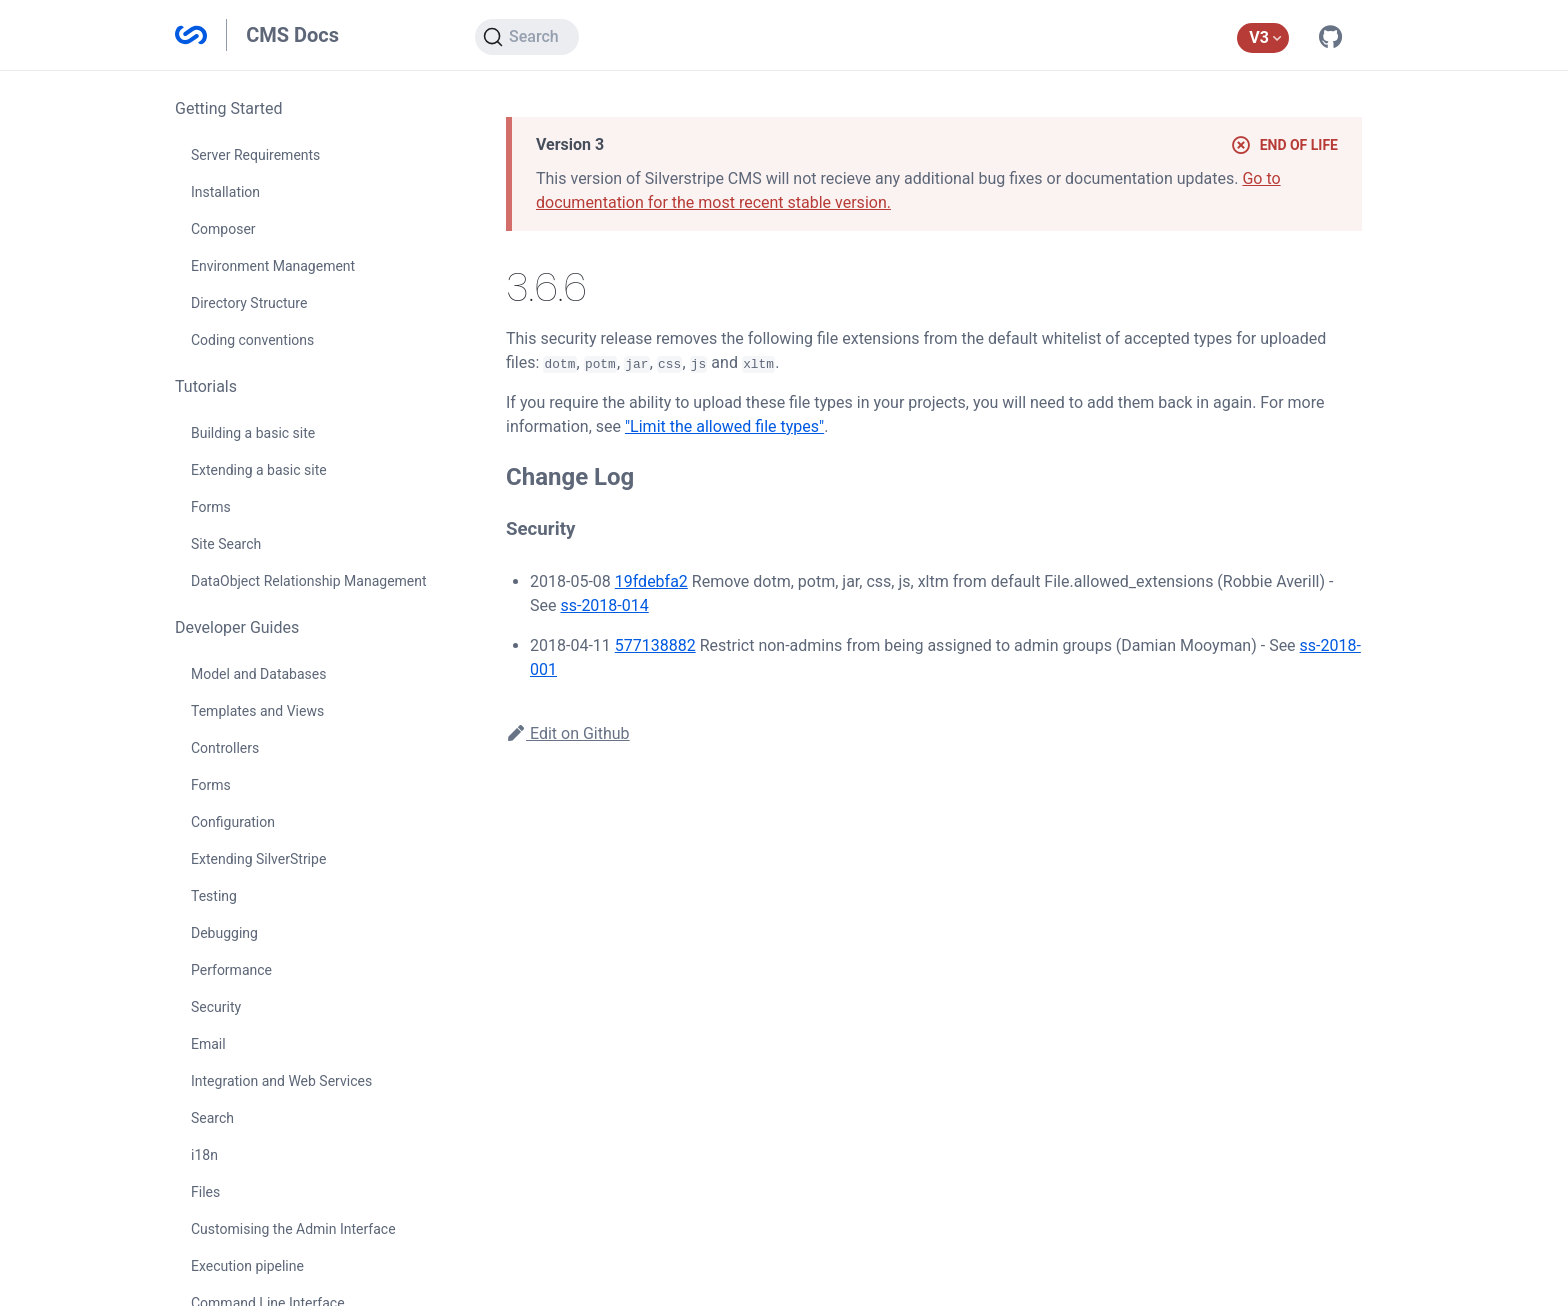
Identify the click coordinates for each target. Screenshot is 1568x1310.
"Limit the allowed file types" (724, 426)
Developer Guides (237, 627)
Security (216, 1007)
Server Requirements (255, 155)
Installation (225, 192)
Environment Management (273, 266)
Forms (211, 507)
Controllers (225, 748)
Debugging (224, 933)
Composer (223, 229)
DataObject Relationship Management (309, 581)
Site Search (226, 544)
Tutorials (206, 386)
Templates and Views (257, 711)
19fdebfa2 (651, 581)
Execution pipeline (247, 1266)
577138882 (655, 645)
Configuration (233, 822)
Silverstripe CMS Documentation (191, 35)
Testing (214, 896)
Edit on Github (568, 733)
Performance (231, 970)
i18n (204, 1155)
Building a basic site (253, 433)
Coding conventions (252, 340)
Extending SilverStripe (258, 859)
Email (208, 1044)
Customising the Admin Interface (293, 1229)
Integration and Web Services (281, 1081)
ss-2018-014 (604, 605)
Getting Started (229, 108)
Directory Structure (249, 303)
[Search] (527, 37)
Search (212, 1118)
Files (205, 1192)
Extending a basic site (259, 470)
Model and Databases (258, 674)
